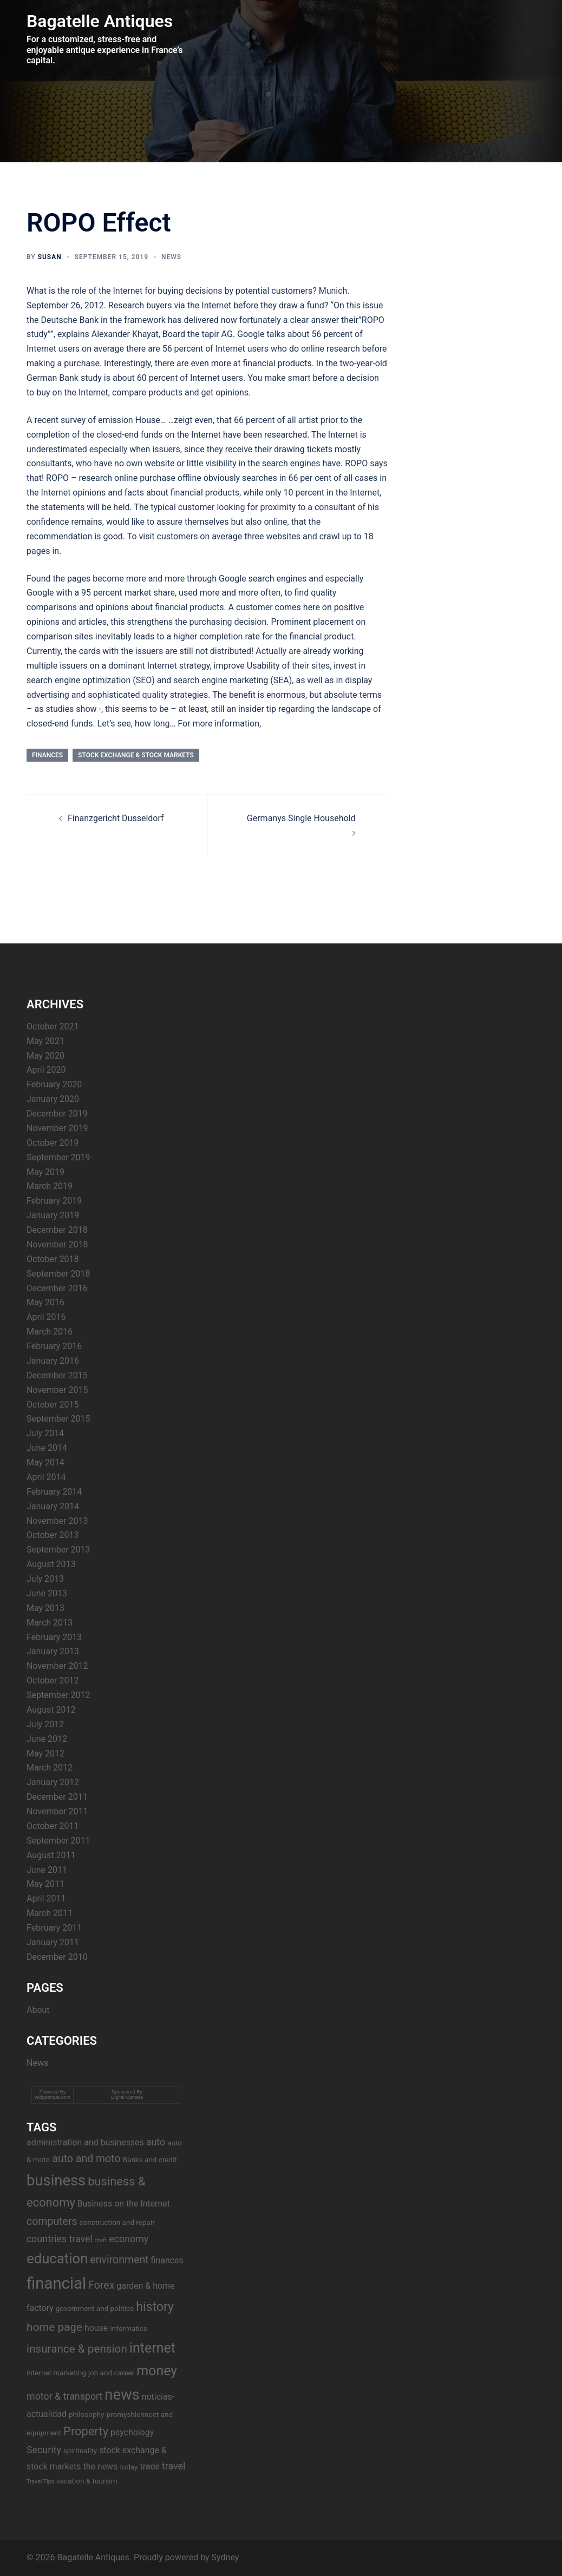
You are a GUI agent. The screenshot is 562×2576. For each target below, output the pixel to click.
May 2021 (45, 1041)
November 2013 (57, 1521)
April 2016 (46, 1317)
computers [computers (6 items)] (52, 2221)
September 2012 (58, 1695)
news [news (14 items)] (121, 2394)
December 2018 (57, 1230)
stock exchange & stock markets (136, 755)
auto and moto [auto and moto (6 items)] (86, 2158)
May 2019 (45, 1172)
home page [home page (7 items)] (54, 2327)
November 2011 (57, 1811)
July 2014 (45, 1433)
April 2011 (46, 1898)
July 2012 (45, 1724)
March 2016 (50, 1331)
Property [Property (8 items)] (85, 2431)
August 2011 (51, 1855)
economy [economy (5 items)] (128, 2238)
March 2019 (50, 1186)
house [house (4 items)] (96, 2328)
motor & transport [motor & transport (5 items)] (64, 2396)
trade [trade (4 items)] (150, 2466)
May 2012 (45, 1753)
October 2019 (53, 1143)
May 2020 (45, 1056)
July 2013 (45, 1579)
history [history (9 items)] (155, 2307)
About (38, 2010)
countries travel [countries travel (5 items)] (60, 2238)
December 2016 (57, 1288)
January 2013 (53, 1651)
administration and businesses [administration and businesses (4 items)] (85, 2142)
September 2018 (58, 1274)
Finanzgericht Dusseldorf (116, 818)
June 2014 (47, 1448)
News (171, 257)
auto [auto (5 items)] (155, 2142)
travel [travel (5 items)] (173, 2466)
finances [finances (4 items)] (167, 2260)
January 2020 (53, 1099)
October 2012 (53, 1680)
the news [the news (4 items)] (100, 2466)
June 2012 (47, 1739)
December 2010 (57, 1957)
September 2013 (58, 1549)
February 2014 (54, 1492)
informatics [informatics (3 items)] (128, 2328)
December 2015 (57, 1375)
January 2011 (53, 1942)
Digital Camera (127, 2097)
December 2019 (57, 1113)
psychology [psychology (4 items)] (132, 2432)
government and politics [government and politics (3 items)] (95, 2308)
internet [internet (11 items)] (152, 2348)
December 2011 (57, 1797)
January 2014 (53, 1506)
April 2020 (46, 1070)
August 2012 (51, 1710)
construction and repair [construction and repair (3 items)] (117, 2222)
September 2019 (58, 1157)
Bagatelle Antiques (100, 21)
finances (47, 755)
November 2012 (57, 1666)
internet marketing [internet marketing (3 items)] (56, 2372)
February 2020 (54, 1084)
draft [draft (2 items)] (101, 2240)
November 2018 (57, 1244)
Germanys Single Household (301, 818)
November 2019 (57, 1128)
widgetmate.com (52, 2097)
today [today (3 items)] (129, 2466)
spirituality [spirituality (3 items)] (80, 2450)
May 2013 (45, 1608)
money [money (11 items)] (156, 2371)
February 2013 (54, 1637)
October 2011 (53, 1826)
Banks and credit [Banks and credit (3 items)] (150, 2159)
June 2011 (47, 1870)
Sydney (225, 2557)
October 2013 (53, 1535)
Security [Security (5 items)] (44, 2449)
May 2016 (45, 1302)
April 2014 (46, 1477)
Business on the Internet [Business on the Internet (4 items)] (123, 2203)
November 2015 (57, 1390)
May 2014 (45, 1462)
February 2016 (54, 1346)
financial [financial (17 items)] (56, 2283)
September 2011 (58, 1840)
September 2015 (58, 1419)
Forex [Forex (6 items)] (101, 2285)
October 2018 (53, 1259)
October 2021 (53, 1026)
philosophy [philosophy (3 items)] (86, 2414)
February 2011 (54, 1928)
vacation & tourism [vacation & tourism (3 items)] (86, 2480)
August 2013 (51, 1564)
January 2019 (53, 1215)
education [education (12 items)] (57, 2258)
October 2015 (53, 1404)
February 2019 (54, 1200)
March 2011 (50, 1913)
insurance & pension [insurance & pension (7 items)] (77, 2348)
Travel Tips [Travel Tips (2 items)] (40, 2481)
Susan (50, 257)
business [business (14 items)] (56, 2180)
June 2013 (47, 1593)
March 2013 (50, 1622)
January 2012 (53, 1782)
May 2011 (45, 1884)
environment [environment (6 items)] (119, 2260)
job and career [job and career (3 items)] (111, 2372)
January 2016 (53, 1361)
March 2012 (50, 1767)
